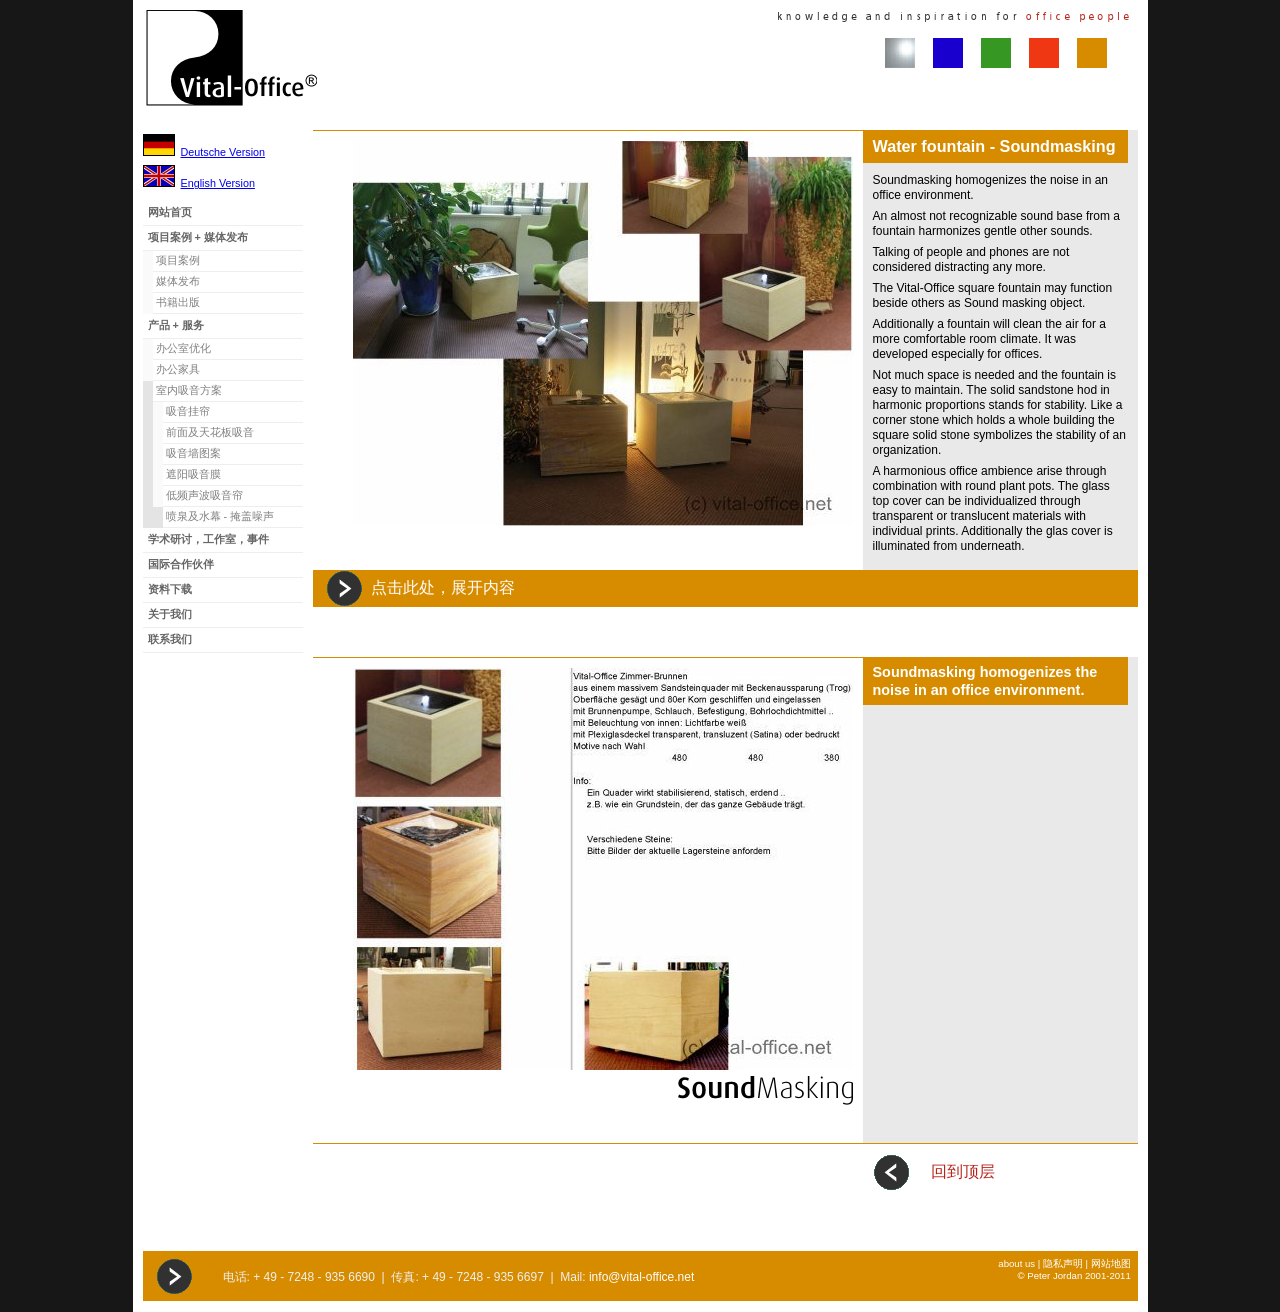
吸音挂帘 (188, 411)
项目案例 (178, 260)
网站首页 (170, 212)
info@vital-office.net (641, 1277)
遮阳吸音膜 (193, 474)
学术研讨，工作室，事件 (208, 539)
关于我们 (170, 614)
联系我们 (170, 639)
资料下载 (170, 589)
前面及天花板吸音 (210, 432)
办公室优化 (183, 348)
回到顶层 (963, 1171)
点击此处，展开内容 (443, 587)
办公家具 (178, 369)
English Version (218, 183)
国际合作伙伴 (181, 564)
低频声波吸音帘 (204, 495)
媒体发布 (178, 281)
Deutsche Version (223, 152)
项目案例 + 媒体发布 (198, 237)
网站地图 (1111, 1263)
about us (1016, 1263)
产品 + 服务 (176, 325)
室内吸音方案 (189, 390)
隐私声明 (1063, 1263)
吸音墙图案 (193, 453)
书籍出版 (178, 302)
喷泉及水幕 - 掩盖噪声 (220, 516)
